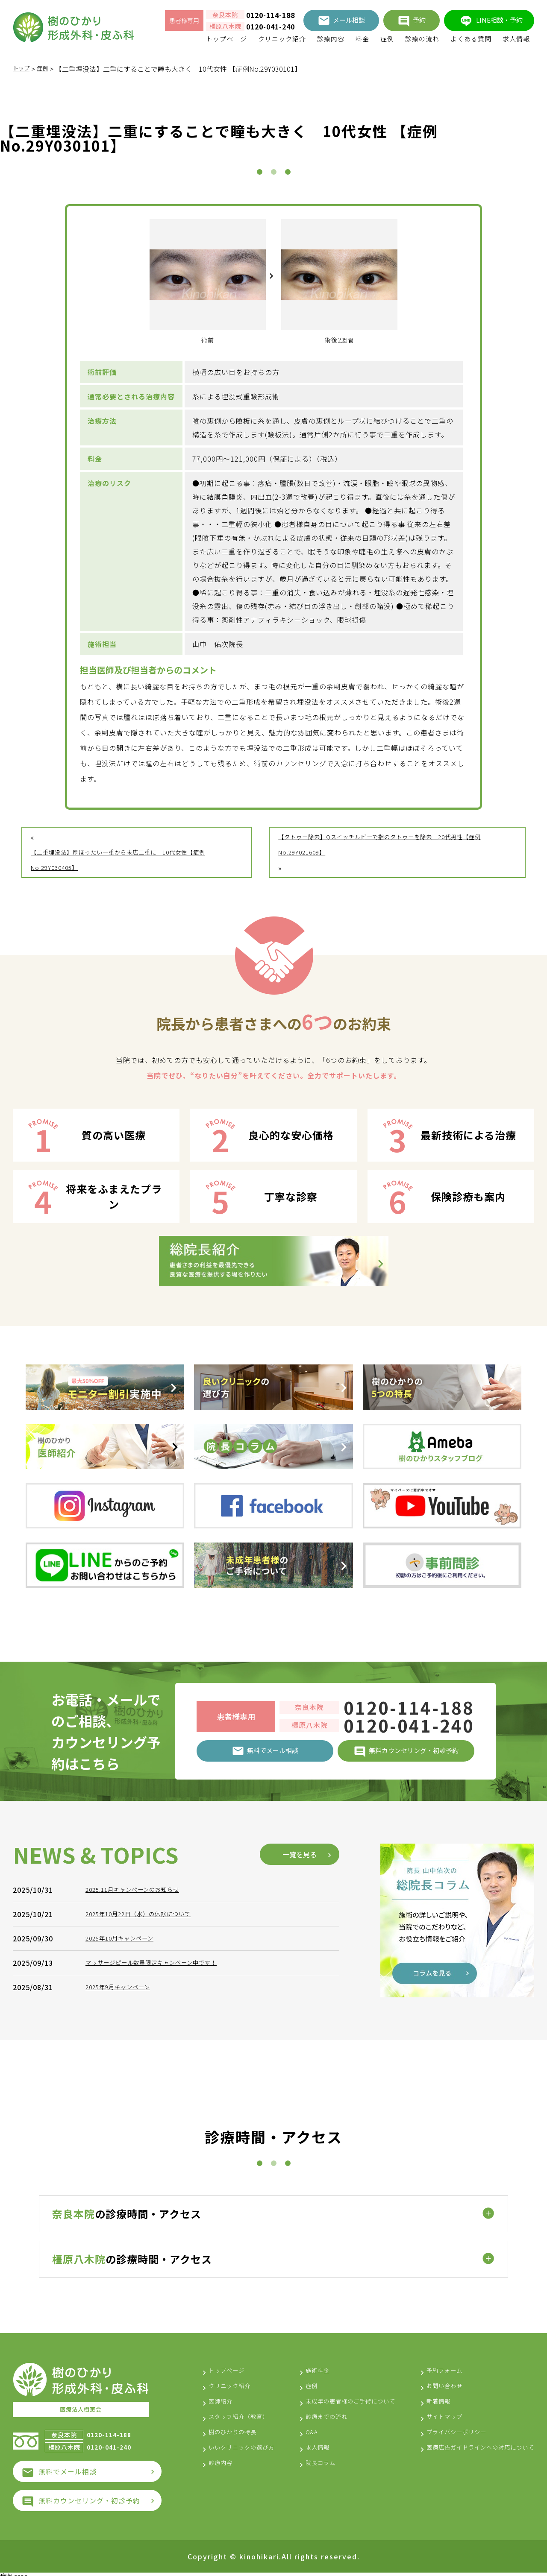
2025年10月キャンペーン (127, 2093)
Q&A (301, 2443)
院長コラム (312, 2474)
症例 (387, 38)
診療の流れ (422, 38)
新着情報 (422, 2397)
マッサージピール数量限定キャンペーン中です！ (165, 2118)
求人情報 (516, 38)
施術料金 (308, 2366)
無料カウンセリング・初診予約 (89, 2495)
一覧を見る (299, 2009)
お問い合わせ (430, 2382)
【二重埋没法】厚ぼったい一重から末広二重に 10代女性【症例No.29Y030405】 (133, 860)
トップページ (226, 38)
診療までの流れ (319, 2428)
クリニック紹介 (282, 38)
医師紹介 (223, 2397)
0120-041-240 (270, 26)
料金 (362, 38)
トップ (23, 68)
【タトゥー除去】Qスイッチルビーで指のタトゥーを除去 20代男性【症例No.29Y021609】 (390, 845)
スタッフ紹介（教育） (245, 2412)
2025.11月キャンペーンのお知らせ (142, 2045)
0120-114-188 (270, 15)
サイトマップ (430, 2412)
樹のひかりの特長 (238, 2428)
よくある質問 (470, 38)
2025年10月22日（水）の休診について (149, 2069)
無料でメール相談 (67, 2466)
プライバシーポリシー (444, 2428)
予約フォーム (430, 2366)
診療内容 (330, 38)
